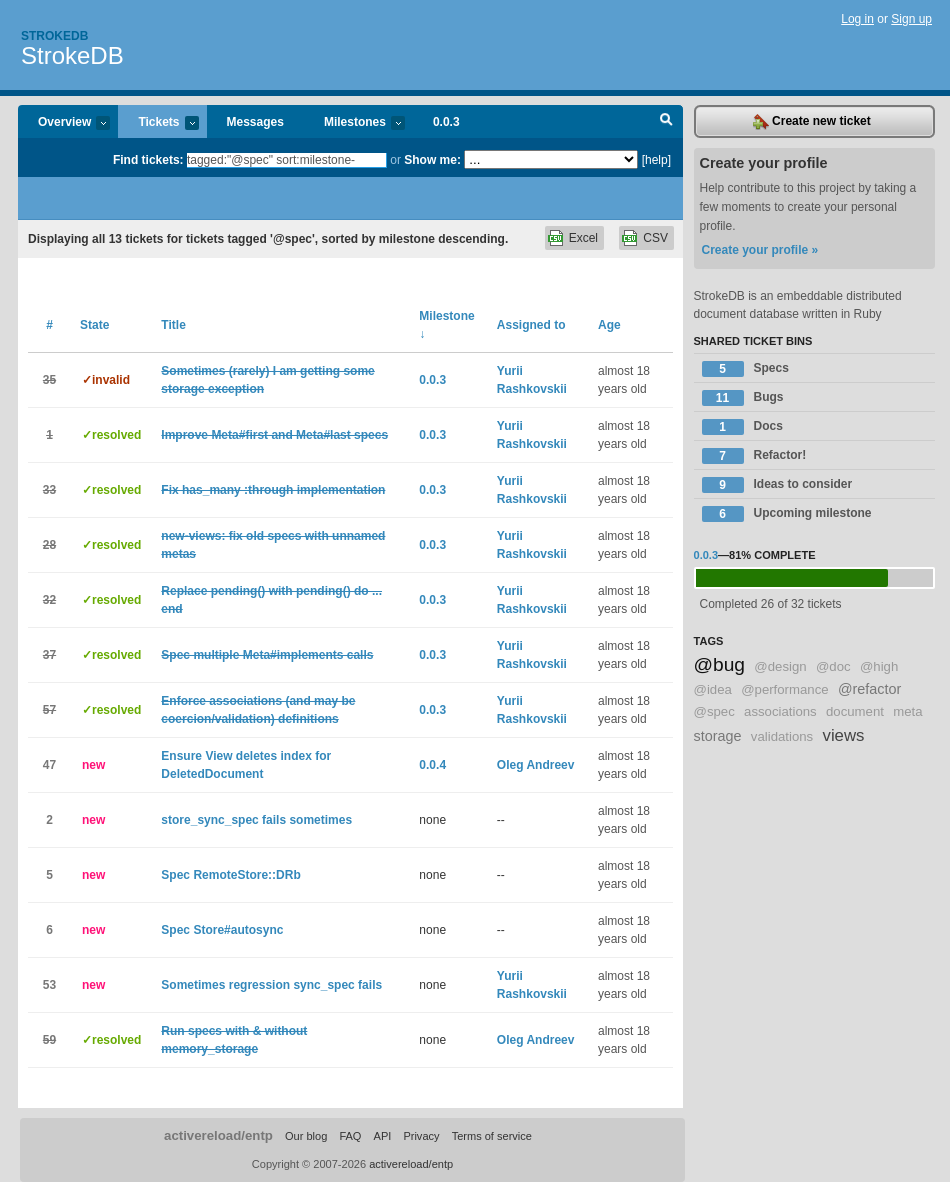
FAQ (350, 1136)
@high (879, 666)
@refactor (869, 689)
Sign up (911, 19)
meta (907, 711)
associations (780, 711)
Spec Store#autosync (222, 930)
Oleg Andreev (536, 765)
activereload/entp (218, 1135)
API (383, 1136)
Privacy (421, 1136)
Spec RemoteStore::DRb (230, 875)
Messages (255, 122)
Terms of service (492, 1136)
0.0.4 (432, 765)
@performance (784, 689)
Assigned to (531, 325)
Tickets (158, 123)
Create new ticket (812, 122)
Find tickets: (148, 160)
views (844, 735)
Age (609, 325)
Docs (742, 427)
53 (49, 985)
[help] (656, 160)
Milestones (354, 123)
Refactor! (754, 456)
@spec (714, 711)
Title (173, 325)
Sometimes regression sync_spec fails (271, 985)
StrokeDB (72, 55)
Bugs (743, 398)
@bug (720, 664)
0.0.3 (446, 122)
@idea (713, 689)
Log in (857, 19)
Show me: (432, 160)
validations (782, 736)
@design (780, 666)
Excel (583, 238)
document (855, 711)
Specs (745, 369)
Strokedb (54, 36)
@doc (833, 666)
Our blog (306, 1136)
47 (49, 765)
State (94, 325)
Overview (64, 123)
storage (718, 736)
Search (666, 122)
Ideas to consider (777, 485)
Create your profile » (760, 250)
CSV (655, 238)
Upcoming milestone (787, 514)
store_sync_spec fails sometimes (256, 820)
